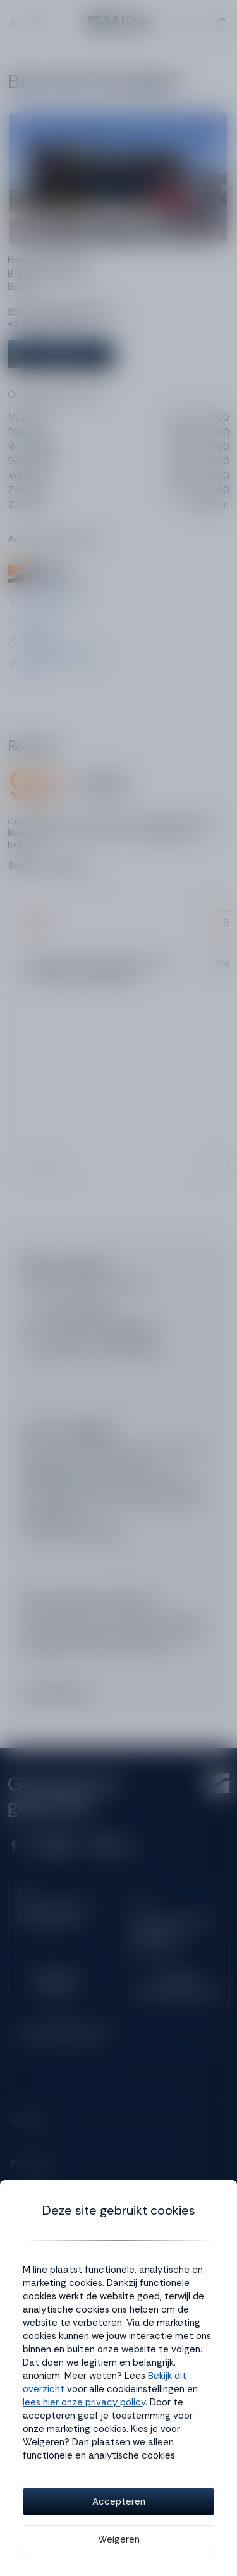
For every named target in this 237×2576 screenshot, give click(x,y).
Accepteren (118, 2501)
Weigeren (119, 2539)
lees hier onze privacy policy (84, 2402)
